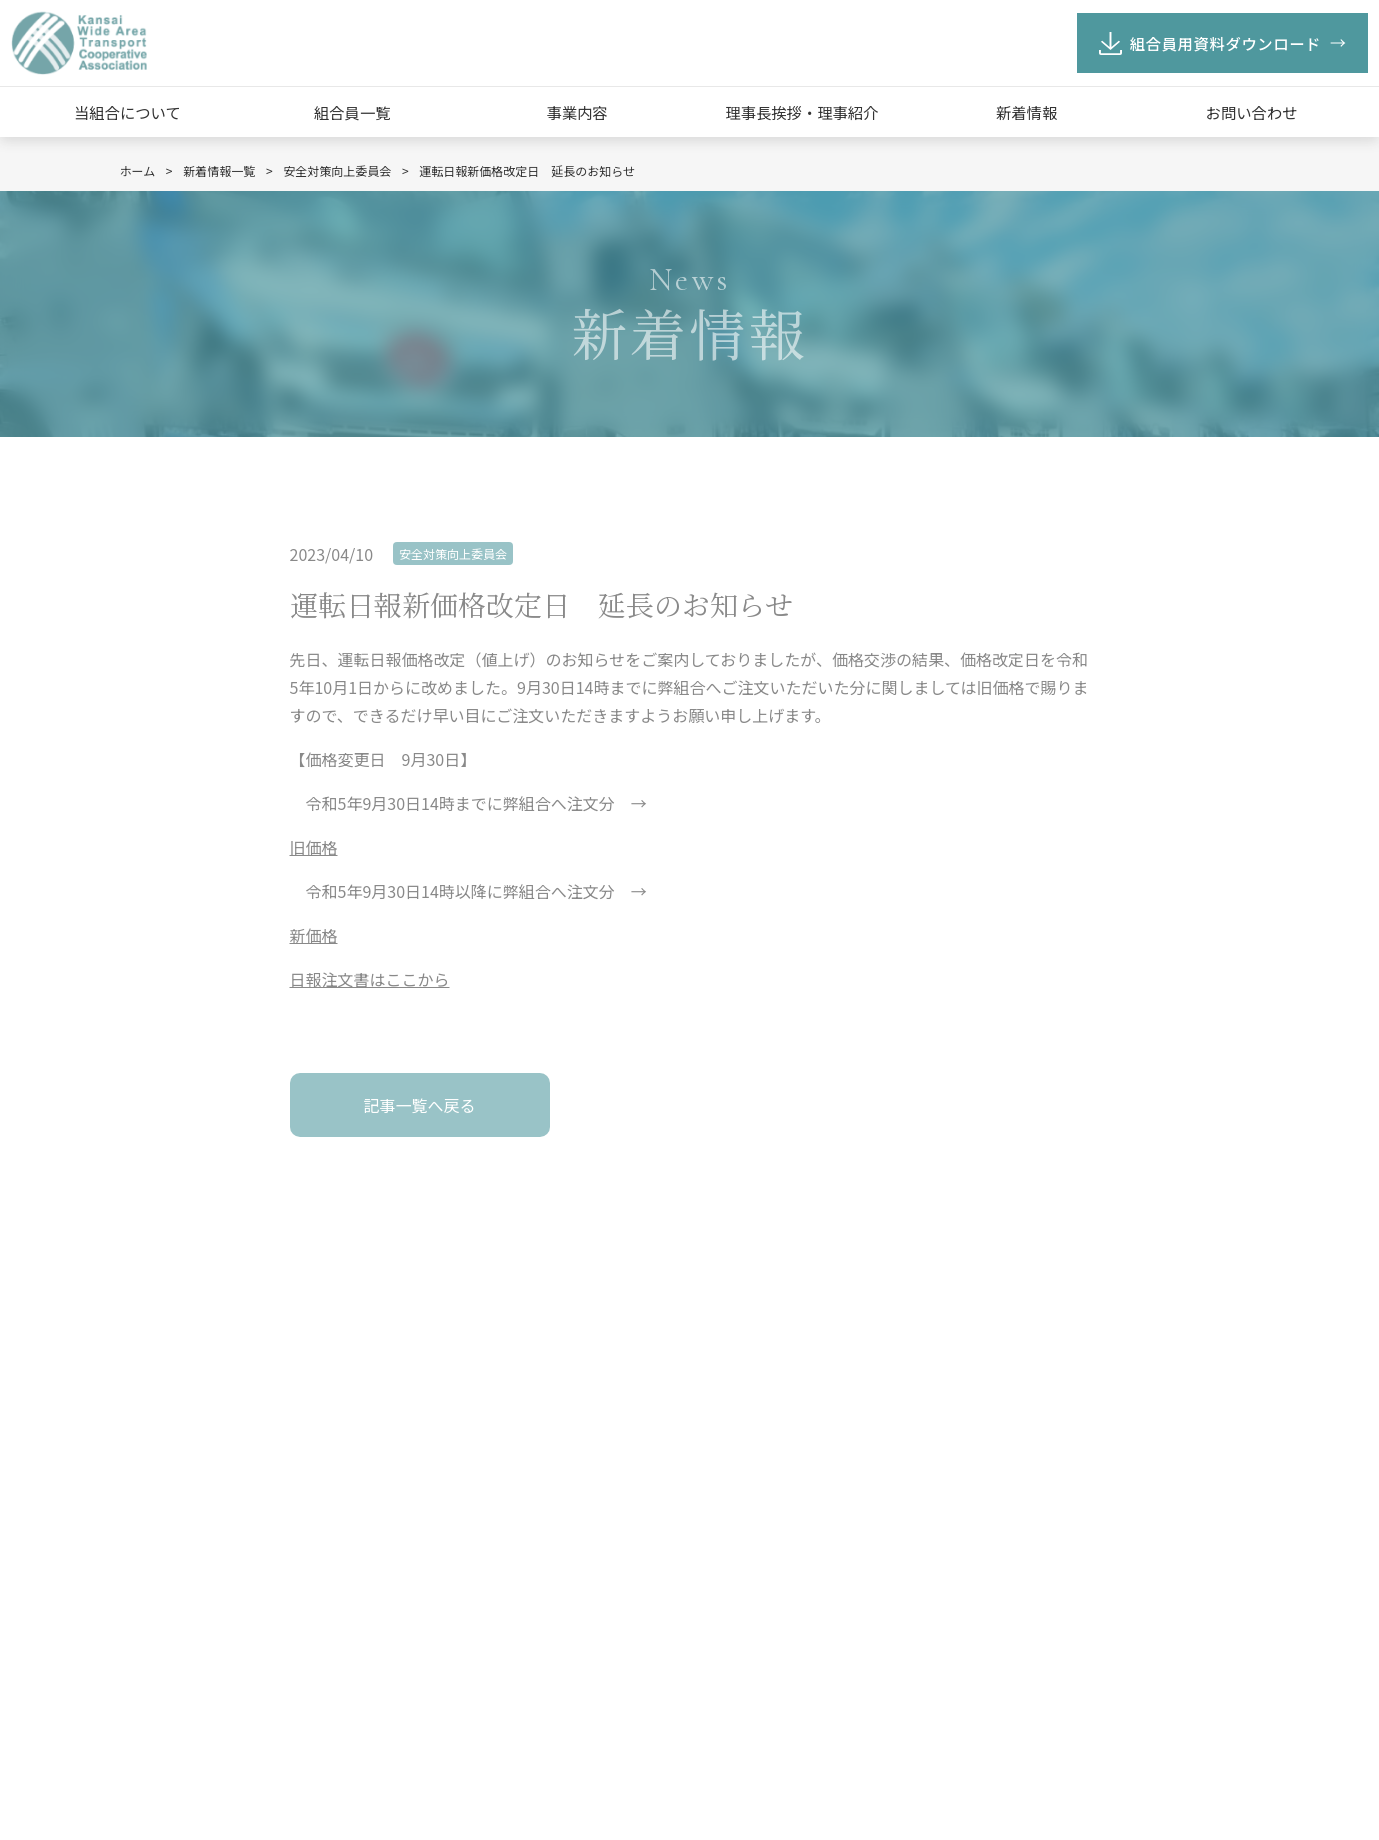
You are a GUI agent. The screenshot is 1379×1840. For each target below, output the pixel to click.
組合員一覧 (352, 112)
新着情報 (1026, 112)
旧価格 (314, 847)
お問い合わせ (1252, 112)
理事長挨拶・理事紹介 (801, 112)
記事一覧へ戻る (419, 1105)
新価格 (314, 935)
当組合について (127, 112)
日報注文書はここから (370, 979)
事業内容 (576, 112)
